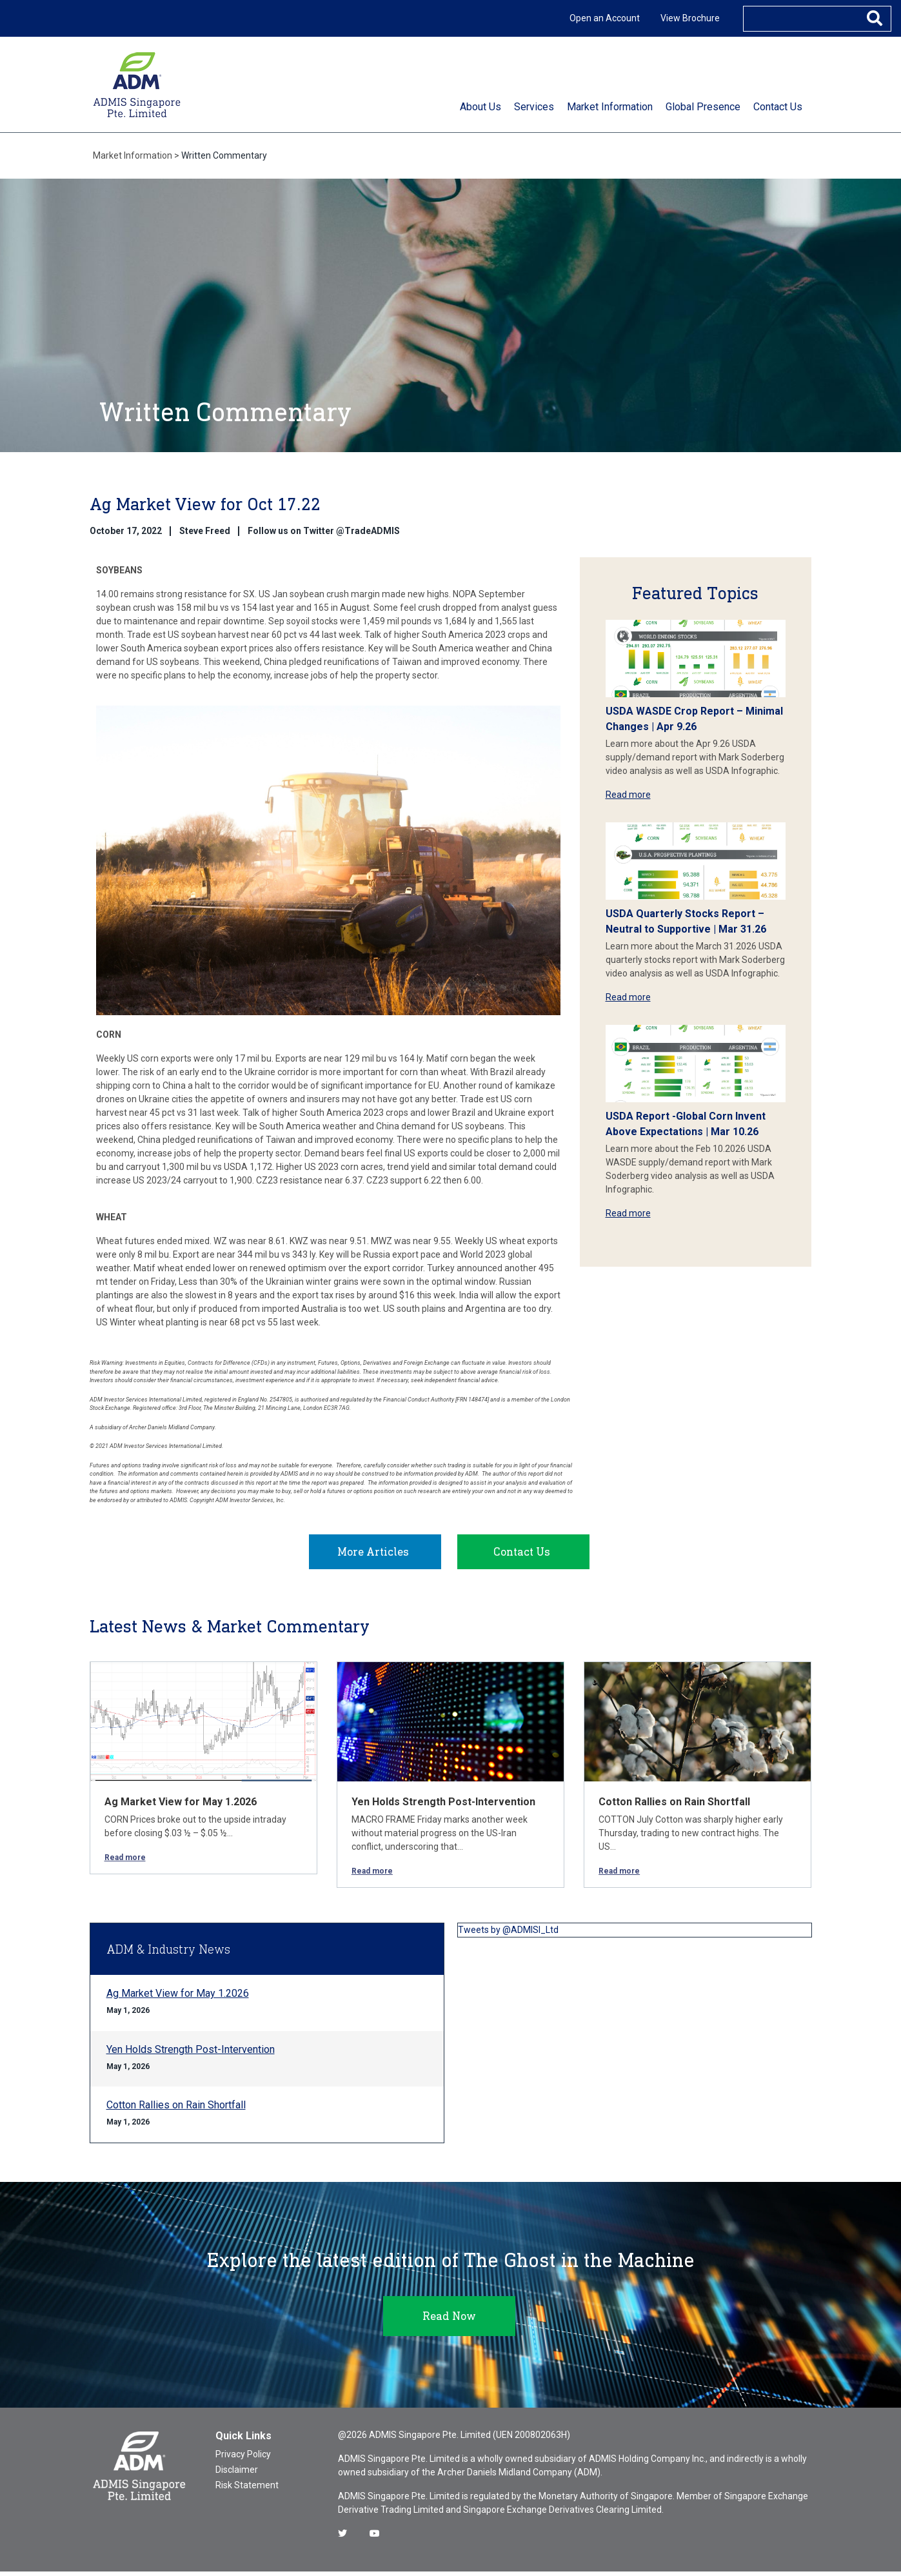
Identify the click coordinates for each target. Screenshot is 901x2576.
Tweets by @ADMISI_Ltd (508, 1934)
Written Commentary (224, 155)
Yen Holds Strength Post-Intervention (443, 1806)
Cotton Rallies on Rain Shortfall (674, 1806)
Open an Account (604, 18)
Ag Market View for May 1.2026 (180, 1806)
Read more (628, 794)
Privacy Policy (243, 2458)
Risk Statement (247, 2489)
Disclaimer (236, 2474)
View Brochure (690, 18)
